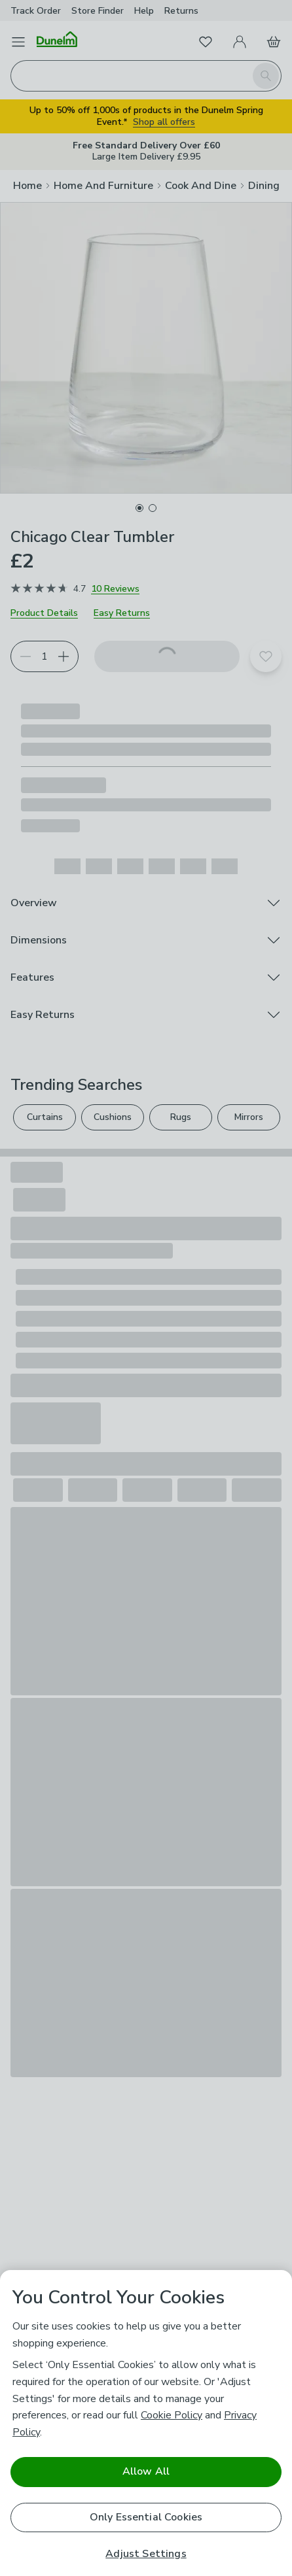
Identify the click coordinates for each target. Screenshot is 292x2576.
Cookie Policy (171, 2415)
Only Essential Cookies (146, 2517)
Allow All (146, 2471)
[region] (146, 2423)
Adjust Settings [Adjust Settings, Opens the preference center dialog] (145, 2554)
